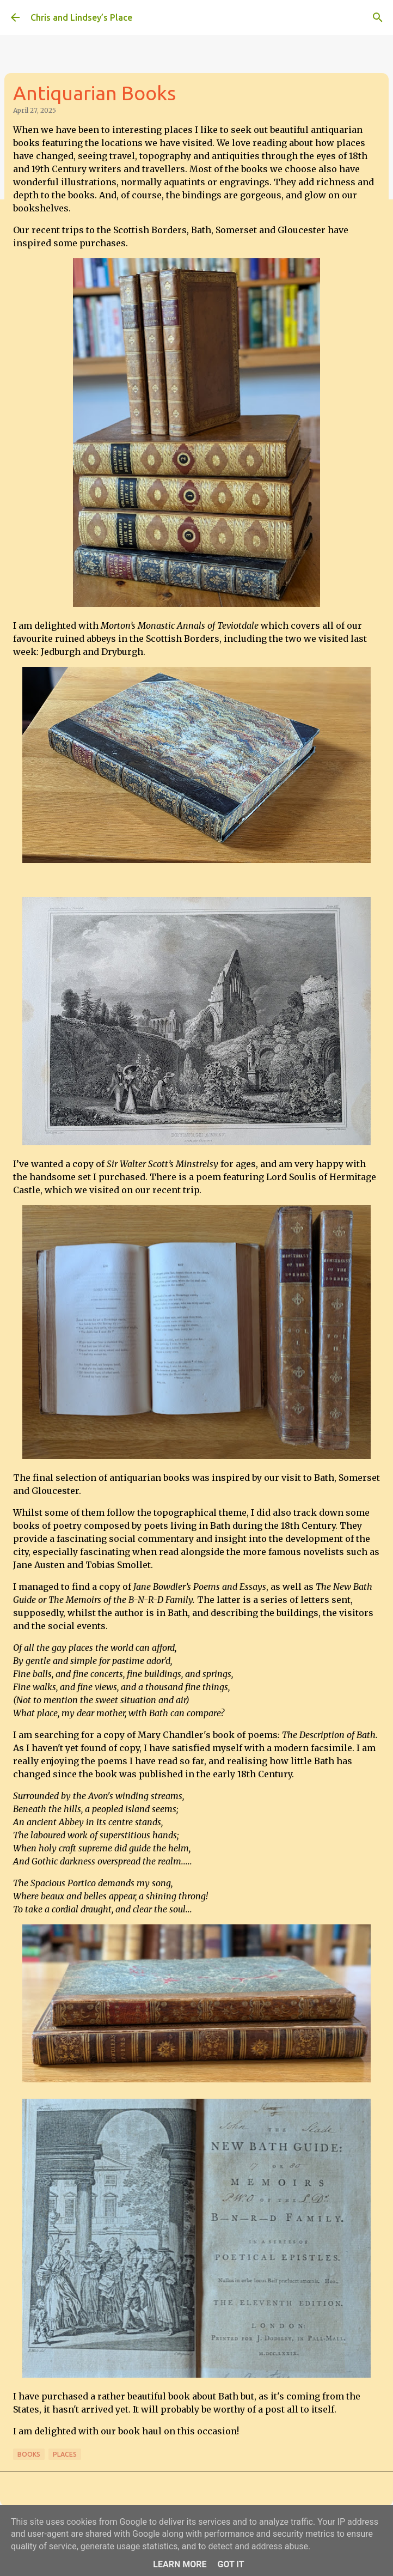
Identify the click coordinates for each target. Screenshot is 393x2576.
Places (65, 2454)
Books (28, 2454)
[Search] (377, 17)
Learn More (179, 2564)
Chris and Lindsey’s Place (81, 17)
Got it (230, 2564)
